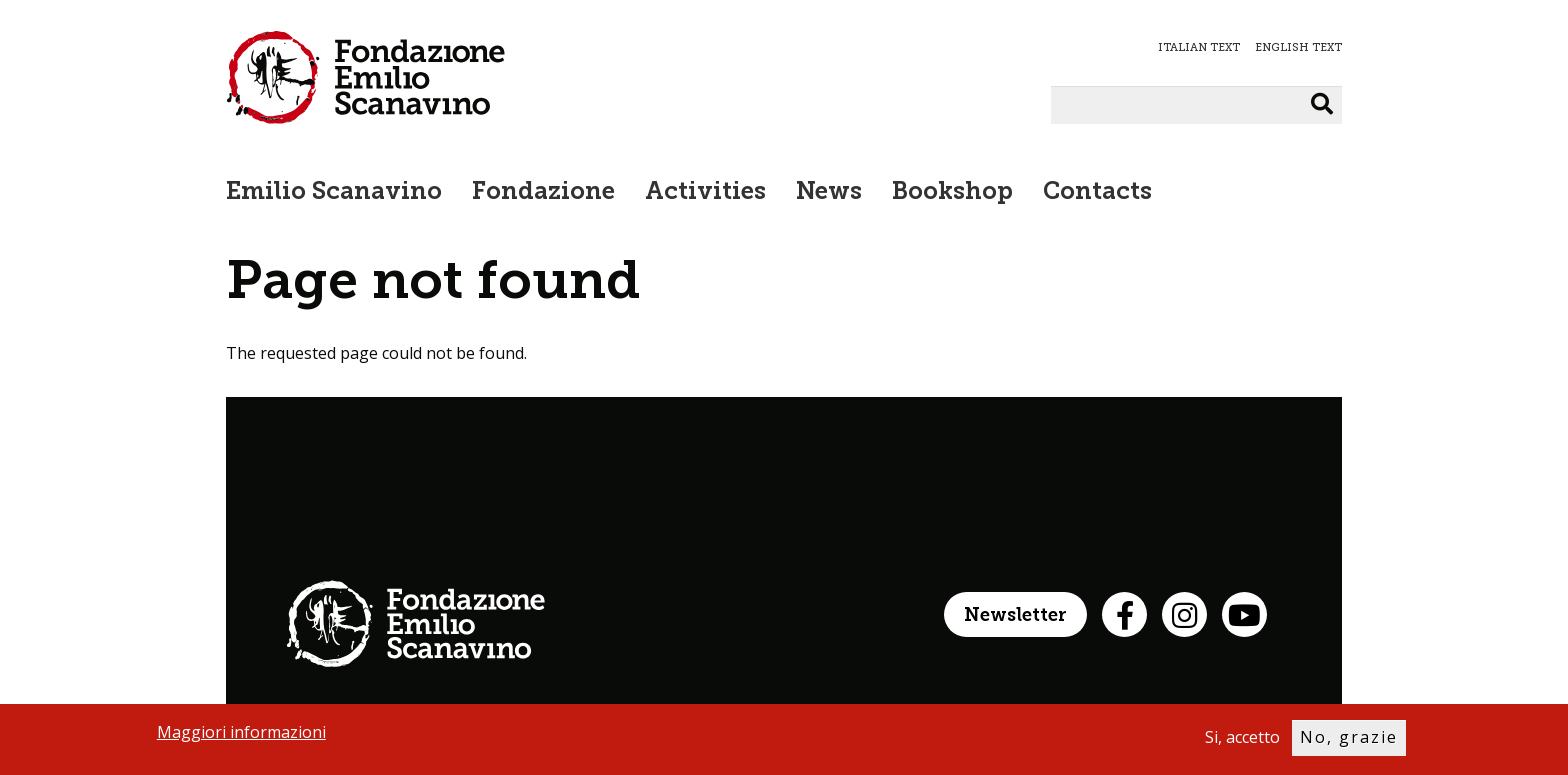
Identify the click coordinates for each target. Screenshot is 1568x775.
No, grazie (1349, 741)
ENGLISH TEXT (1298, 47)
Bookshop (952, 193)
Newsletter (1015, 616)
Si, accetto (1242, 741)
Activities (705, 193)
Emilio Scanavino (334, 193)
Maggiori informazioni (241, 736)
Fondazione (543, 193)
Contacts (1097, 193)
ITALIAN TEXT (1199, 47)
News (829, 193)
